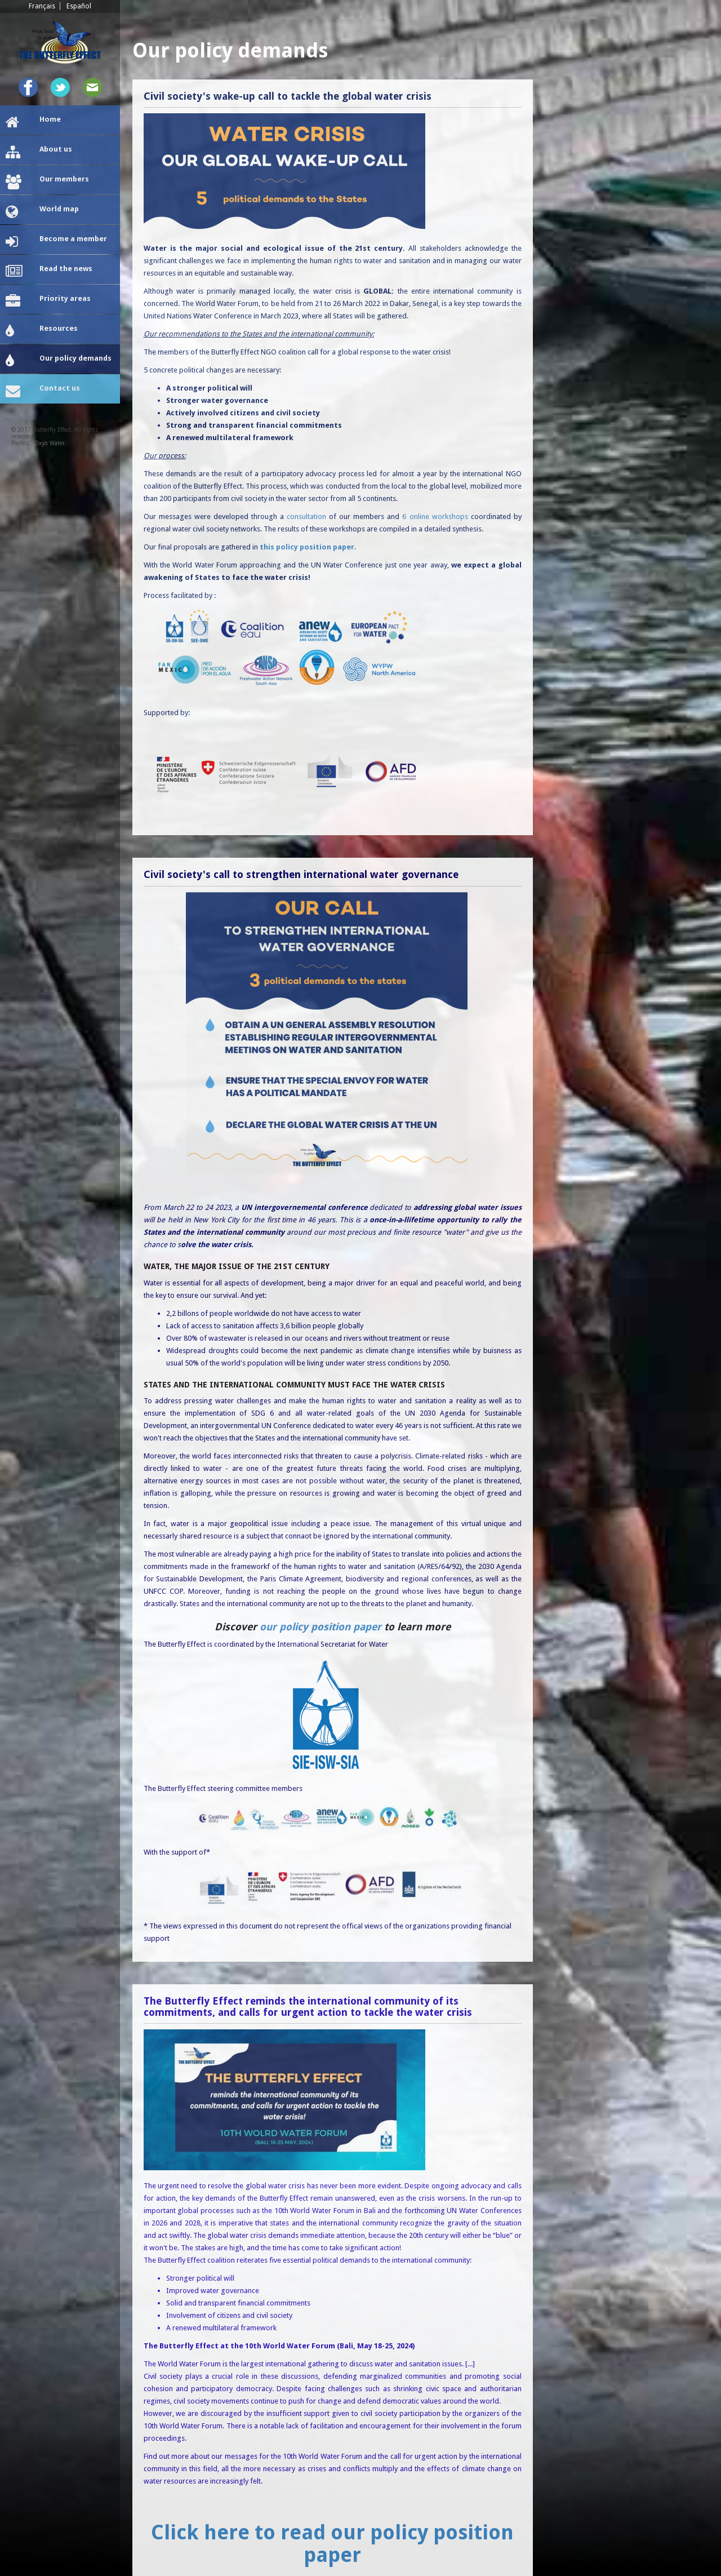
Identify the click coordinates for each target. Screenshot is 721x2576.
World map (42, 212)
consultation (306, 516)
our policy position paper (320, 1627)
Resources (42, 331)
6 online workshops (435, 516)
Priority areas (48, 301)
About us (39, 152)
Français (42, 6)
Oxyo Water (49, 443)
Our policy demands (59, 361)
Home (33, 122)
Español (78, 6)
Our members (47, 182)
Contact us (43, 391)
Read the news (49, 271)
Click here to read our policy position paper (332, 2543)
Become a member (56, 241)
